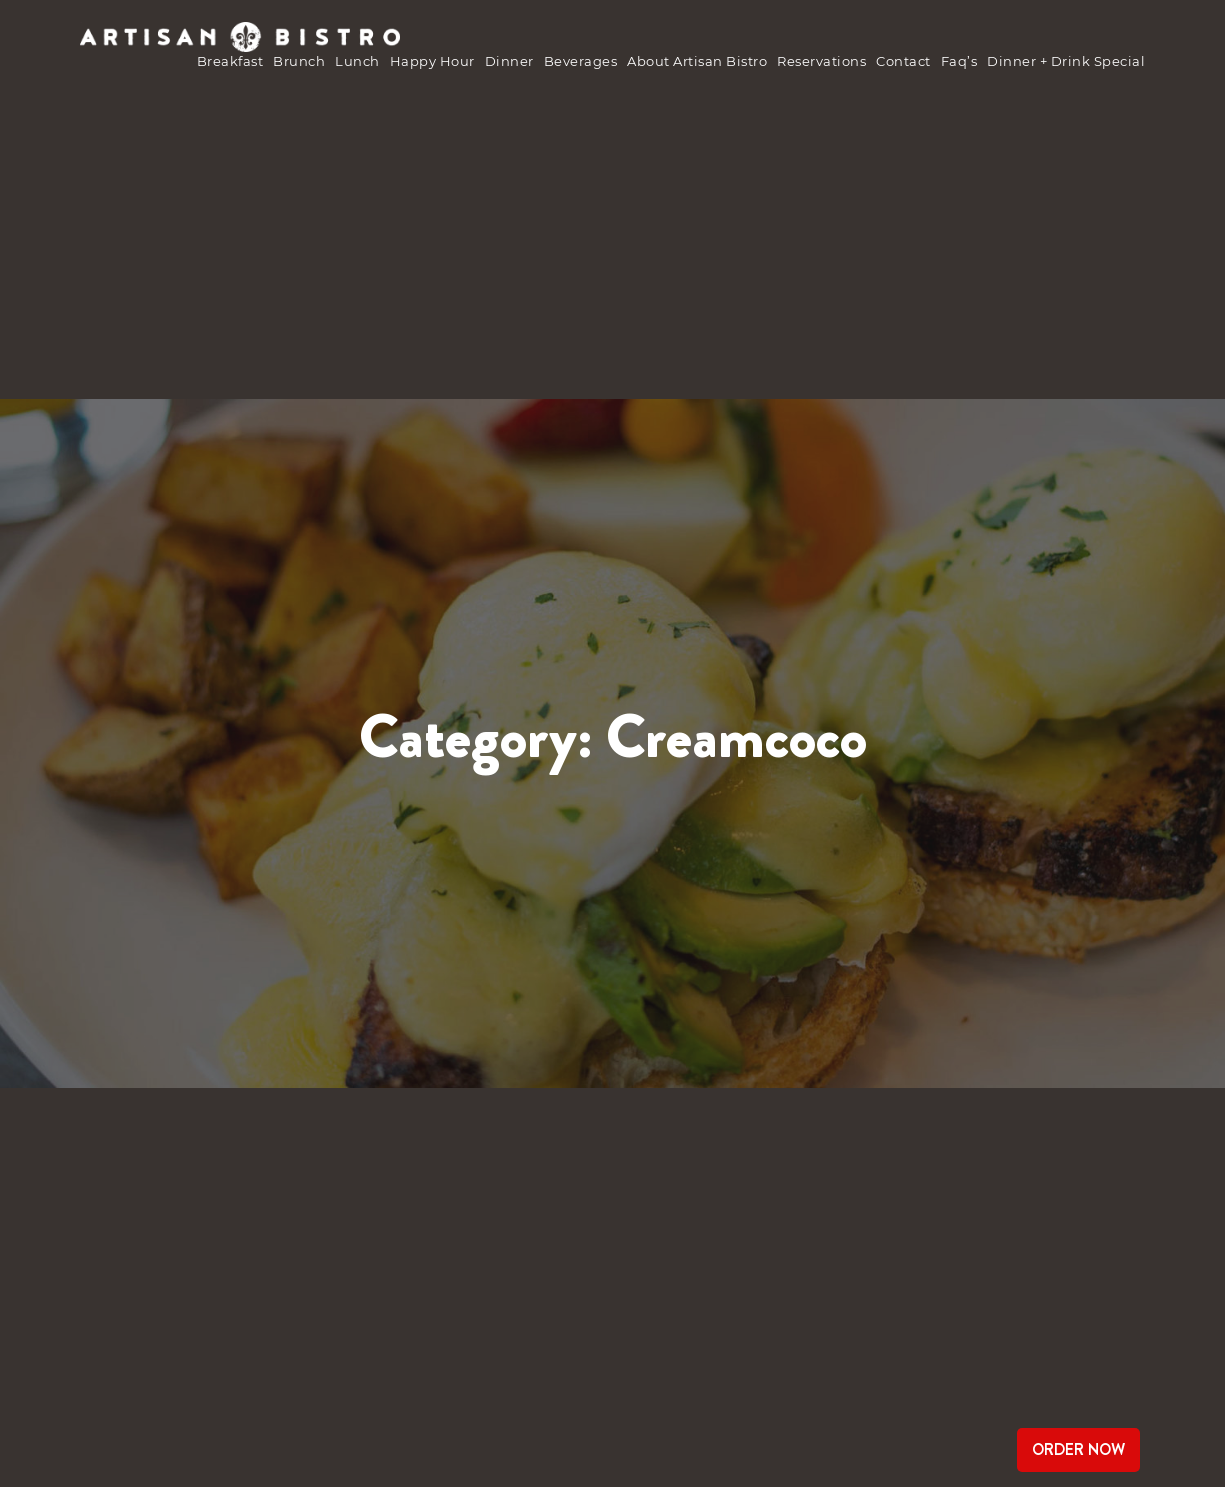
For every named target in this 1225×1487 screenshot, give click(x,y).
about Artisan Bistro (697, 61)
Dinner (509, 61)
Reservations (821, 61)
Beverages (581, 61)
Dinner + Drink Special (1066, 61)
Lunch (357, 61)
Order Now (1078, 1449)
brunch (299, 61)
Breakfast (230, 61)
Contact (903, 61)
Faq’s (959, 61)
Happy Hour (432, 61)
